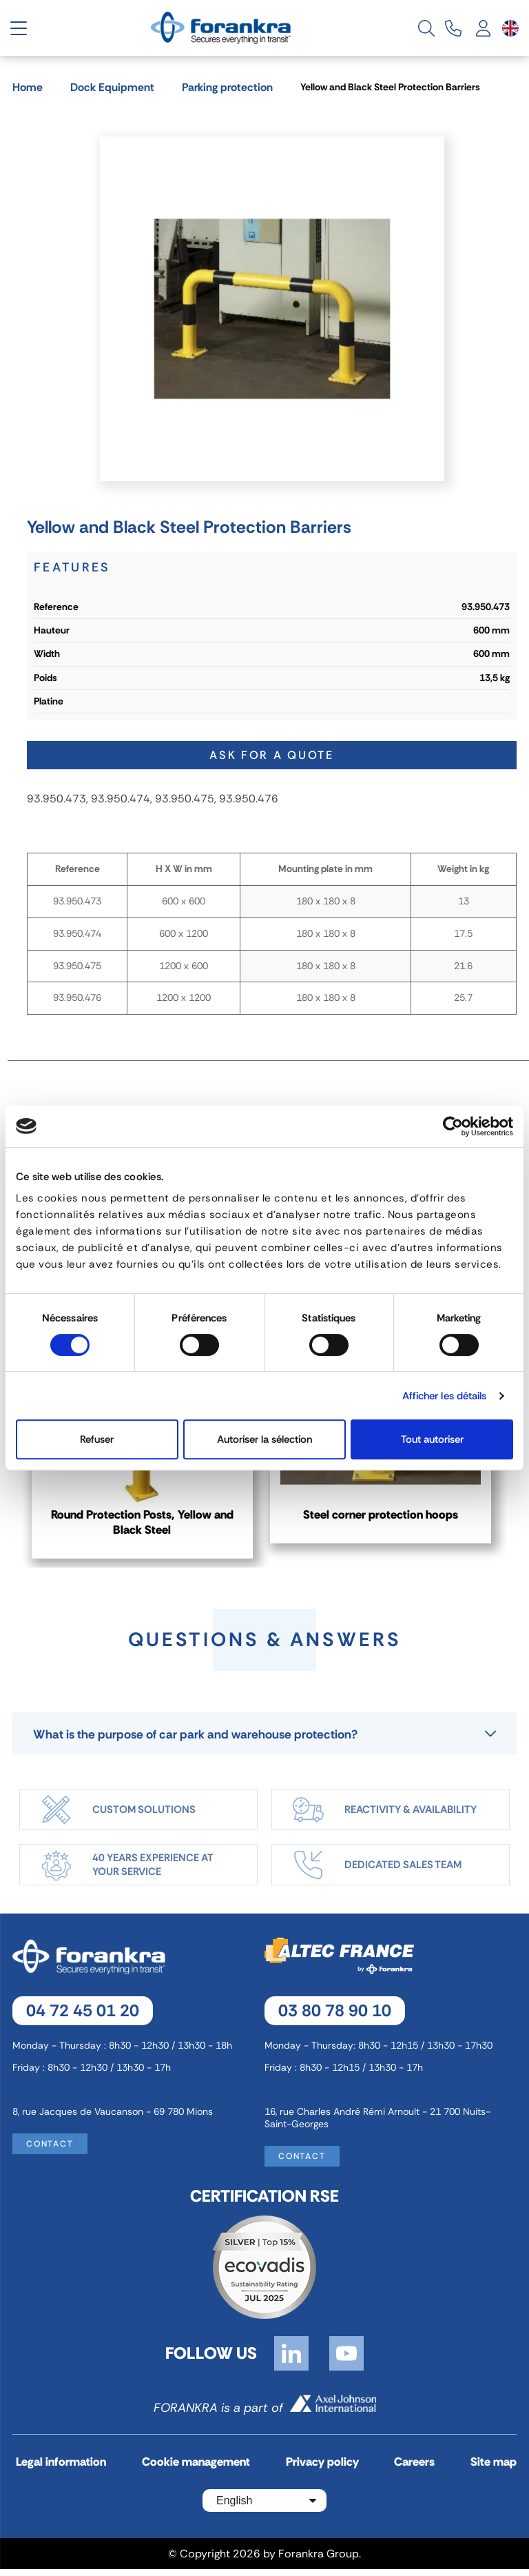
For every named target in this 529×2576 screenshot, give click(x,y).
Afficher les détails (444, 1396)
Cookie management (196, 2470)
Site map (493, 2470)
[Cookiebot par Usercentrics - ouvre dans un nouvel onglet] (453, 1126)
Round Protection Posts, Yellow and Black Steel (144, 1524)
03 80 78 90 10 (334, 2017)
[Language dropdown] (510, 28)
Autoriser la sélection (264, 1439)
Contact (50, 2150)
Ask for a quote (271, 755)
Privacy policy (322, 2470)
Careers (414, 2470)
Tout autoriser (432, 1439)
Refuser (97, 1439)
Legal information (61, 2470)
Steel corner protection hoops (385, 1516)
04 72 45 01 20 (82, 2017)
